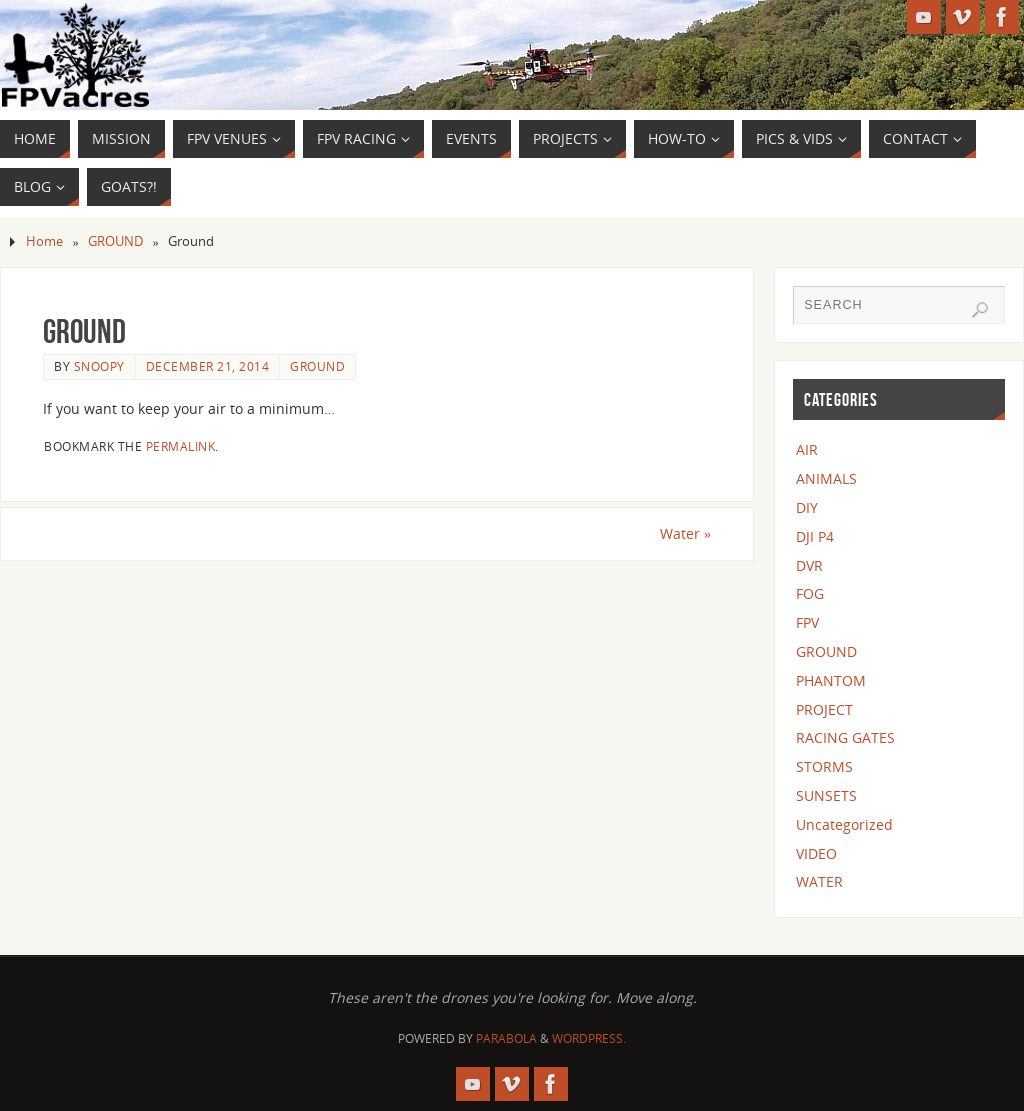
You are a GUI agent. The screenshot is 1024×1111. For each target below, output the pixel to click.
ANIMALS (826, 478)
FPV (807, 622)
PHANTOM (831, 680)
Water (685, 533)
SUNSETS (826, 795)
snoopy (99, 366)
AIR (807, 449)
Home (44, 241)
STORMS (824, 766)
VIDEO (816, 853)
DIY (807, 507)
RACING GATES (845, 737)
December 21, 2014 (208, 366)
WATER (819, 881)
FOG (810, 593)
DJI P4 (815, 536)
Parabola (506, 1038)
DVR (809, 565)
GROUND (115, 241)
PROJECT (824, 709)
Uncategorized (844, 824)
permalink (181, 446)
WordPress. (589, 1038)
